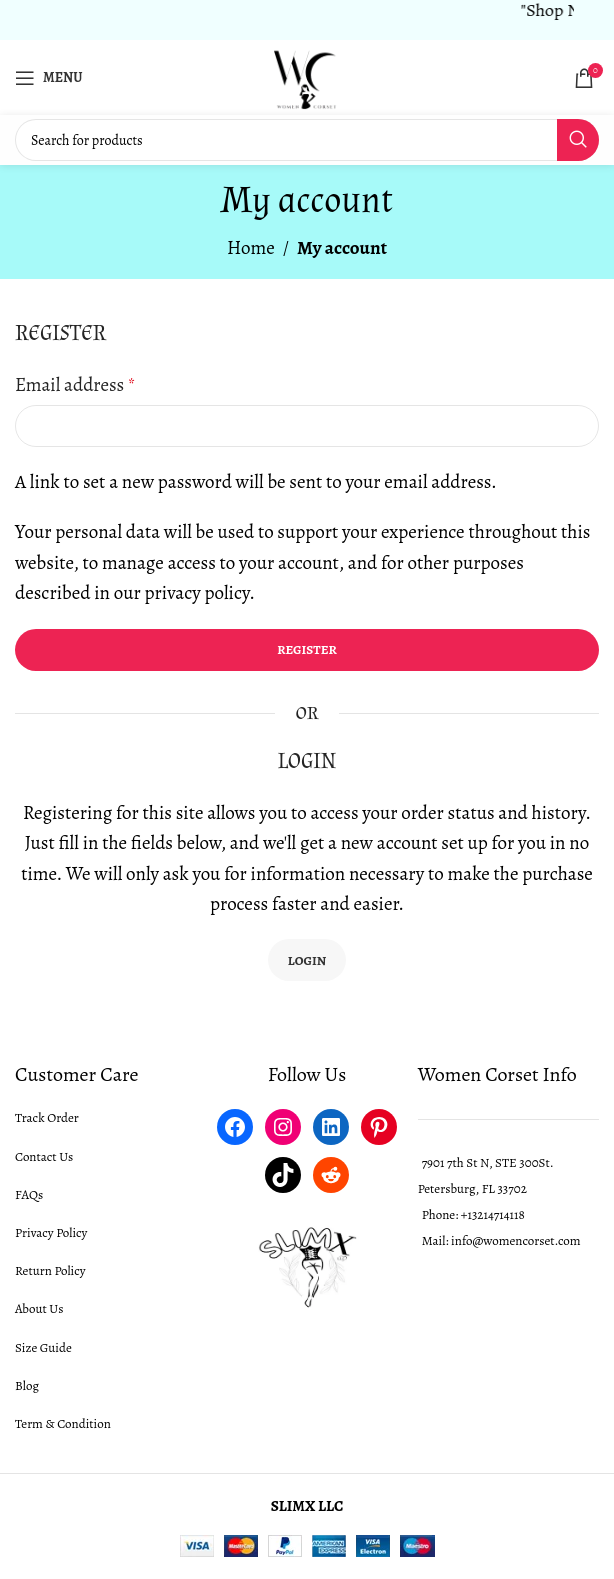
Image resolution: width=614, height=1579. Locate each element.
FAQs (29, 1194)
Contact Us (44, 1156)
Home (251, 248)
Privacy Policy (51, 1232)
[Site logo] (307, 76)
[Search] (307, 140)
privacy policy (197, 593)
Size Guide (43, 1347)
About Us (39, 1308)
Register (307, 649)
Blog (27, 1385)
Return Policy (50, 1270)
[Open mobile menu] (49, 78)
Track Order (47, 1117)
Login (307, 960)
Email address (75, 385)
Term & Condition (63, 1423)
